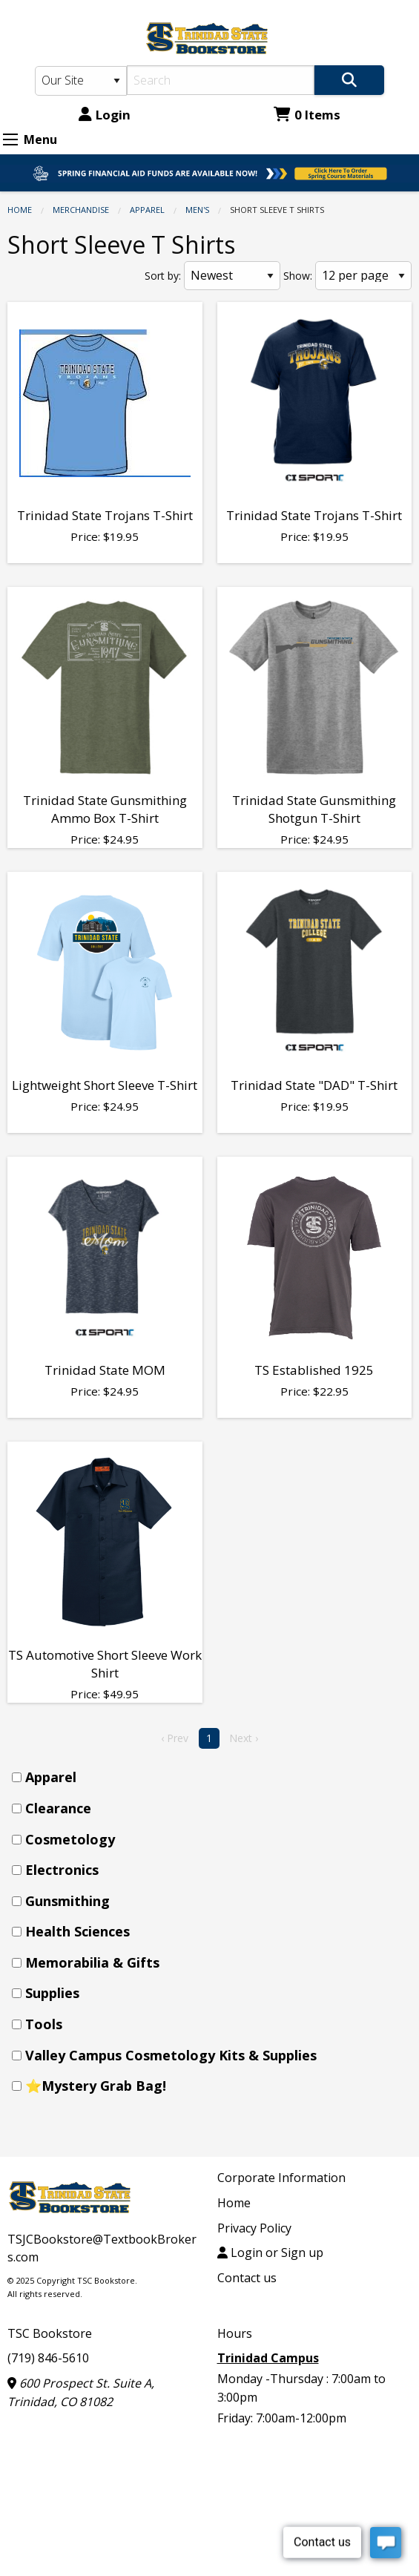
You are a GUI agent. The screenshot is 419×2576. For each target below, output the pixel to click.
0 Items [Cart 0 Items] (307, 114)
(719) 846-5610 (48, 2358)
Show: (297, 276)
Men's (197, 209)
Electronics (62, 1870)
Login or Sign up (270, 2252)
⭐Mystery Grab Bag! (95, 2085)
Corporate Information (281, 2177)
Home (19, 209)
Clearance (58, 1808)
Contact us (247, 2278)
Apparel (147, 209)
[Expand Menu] (10, 139)
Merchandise (81, 209)
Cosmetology (70, 1839)
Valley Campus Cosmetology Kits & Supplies (171, 2055)
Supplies (52, 1993)
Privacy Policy (254, 2228)
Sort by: (163, 276)
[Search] (220, 80)
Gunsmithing (67, 1901)
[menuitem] (214, 1777)
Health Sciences (77, 1931)
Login (105, 114)
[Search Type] (81, 81)
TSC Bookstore (49, 2333)
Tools (43, 2024)
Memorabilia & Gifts (92, 1962)
